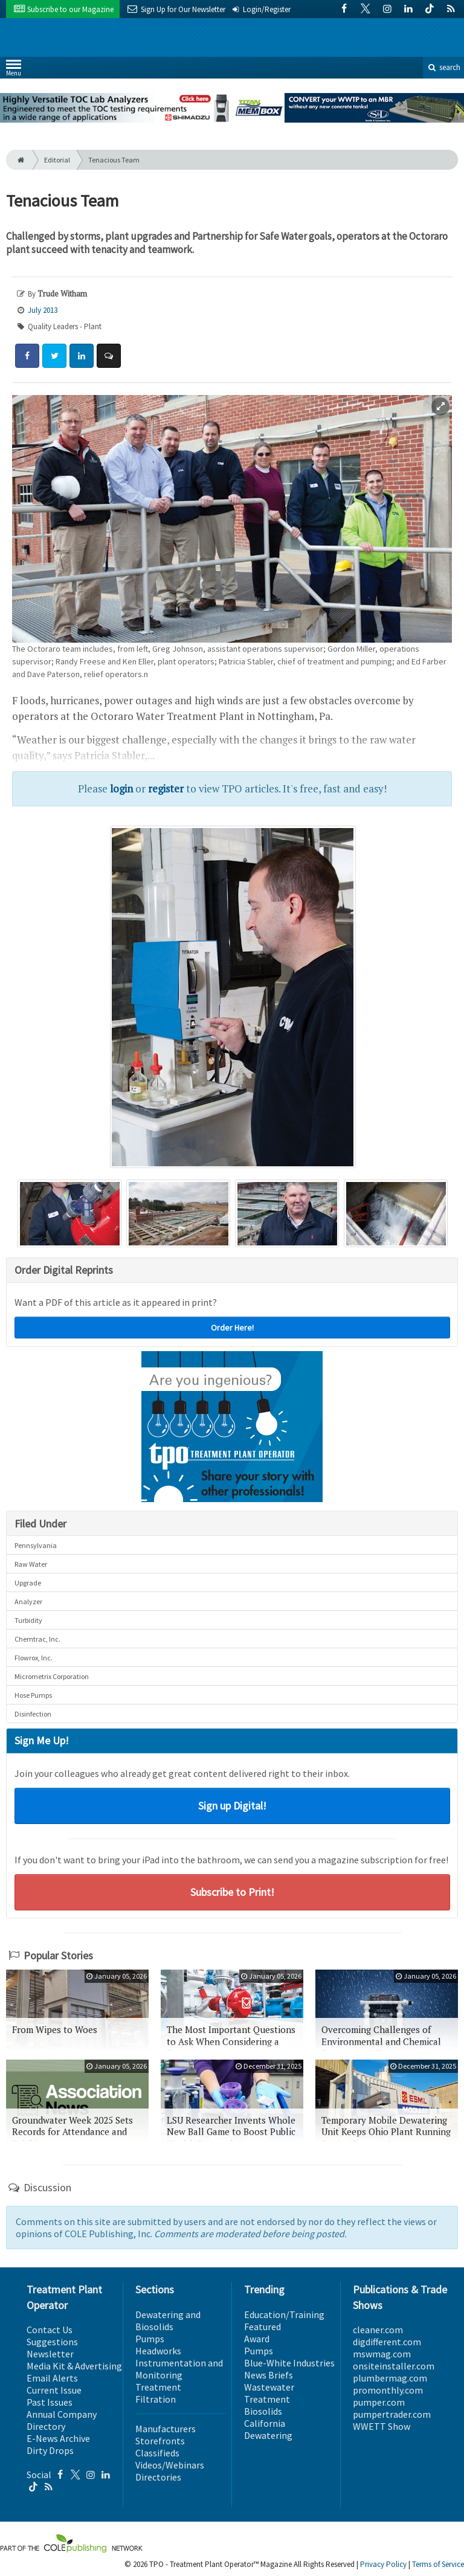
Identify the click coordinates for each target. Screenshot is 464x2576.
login (121, 788)
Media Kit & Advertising (74, 2366)
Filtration (155, 2399)
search (443, 67)
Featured (262, 2327)
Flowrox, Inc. (33, 1657)
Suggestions (52, 2342)
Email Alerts (52, 2378)
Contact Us (49, 2330)
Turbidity (28, 1620)
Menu (13, 70)
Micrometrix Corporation (51, 1676)
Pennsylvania (35, 1545)
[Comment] (109, 356)
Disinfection (32, 1713)
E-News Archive (58, 2438)
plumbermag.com (390, 2378)
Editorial (57, 159)
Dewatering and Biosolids (168, 2320)
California (264, 2423)
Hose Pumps (33, 1695)
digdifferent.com (387, 2342)
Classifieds (157, 2453)
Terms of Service (438, 2564)
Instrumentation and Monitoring (179, 2369)
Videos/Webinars (169, 2465)
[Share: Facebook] (27, 356)
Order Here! (232, 1327)
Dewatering (268, 2435)
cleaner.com (378, 2330)
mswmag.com (382, 2354)
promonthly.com (388, 2390)
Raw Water (30, 1564)
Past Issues (49, 2402)
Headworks (158, 2351)
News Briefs (268, 2375)
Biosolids (263, 2411)
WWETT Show (381, 2426)
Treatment (158, 2387)
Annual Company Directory (62, 2420)
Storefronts (160, 2441)
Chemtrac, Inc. (37, 1638)
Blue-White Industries (289, 2363)
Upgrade (27, 1582)
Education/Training (284, 2314)
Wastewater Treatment (269, 2393)
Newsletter (50, 2354)
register (166, 788)
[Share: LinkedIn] (81, 356)
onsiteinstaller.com (393, 2366)
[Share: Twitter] (54, 356)
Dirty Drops (50, 2450)
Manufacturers (165, 2429)
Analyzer (28, 1601)
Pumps (149, 2339)
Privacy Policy (383, 2564)
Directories (158, 2477)
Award (256, 2339)
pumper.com (379, 2402)
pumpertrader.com (392, 2414)
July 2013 (42, 310)
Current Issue (54, 2390)
